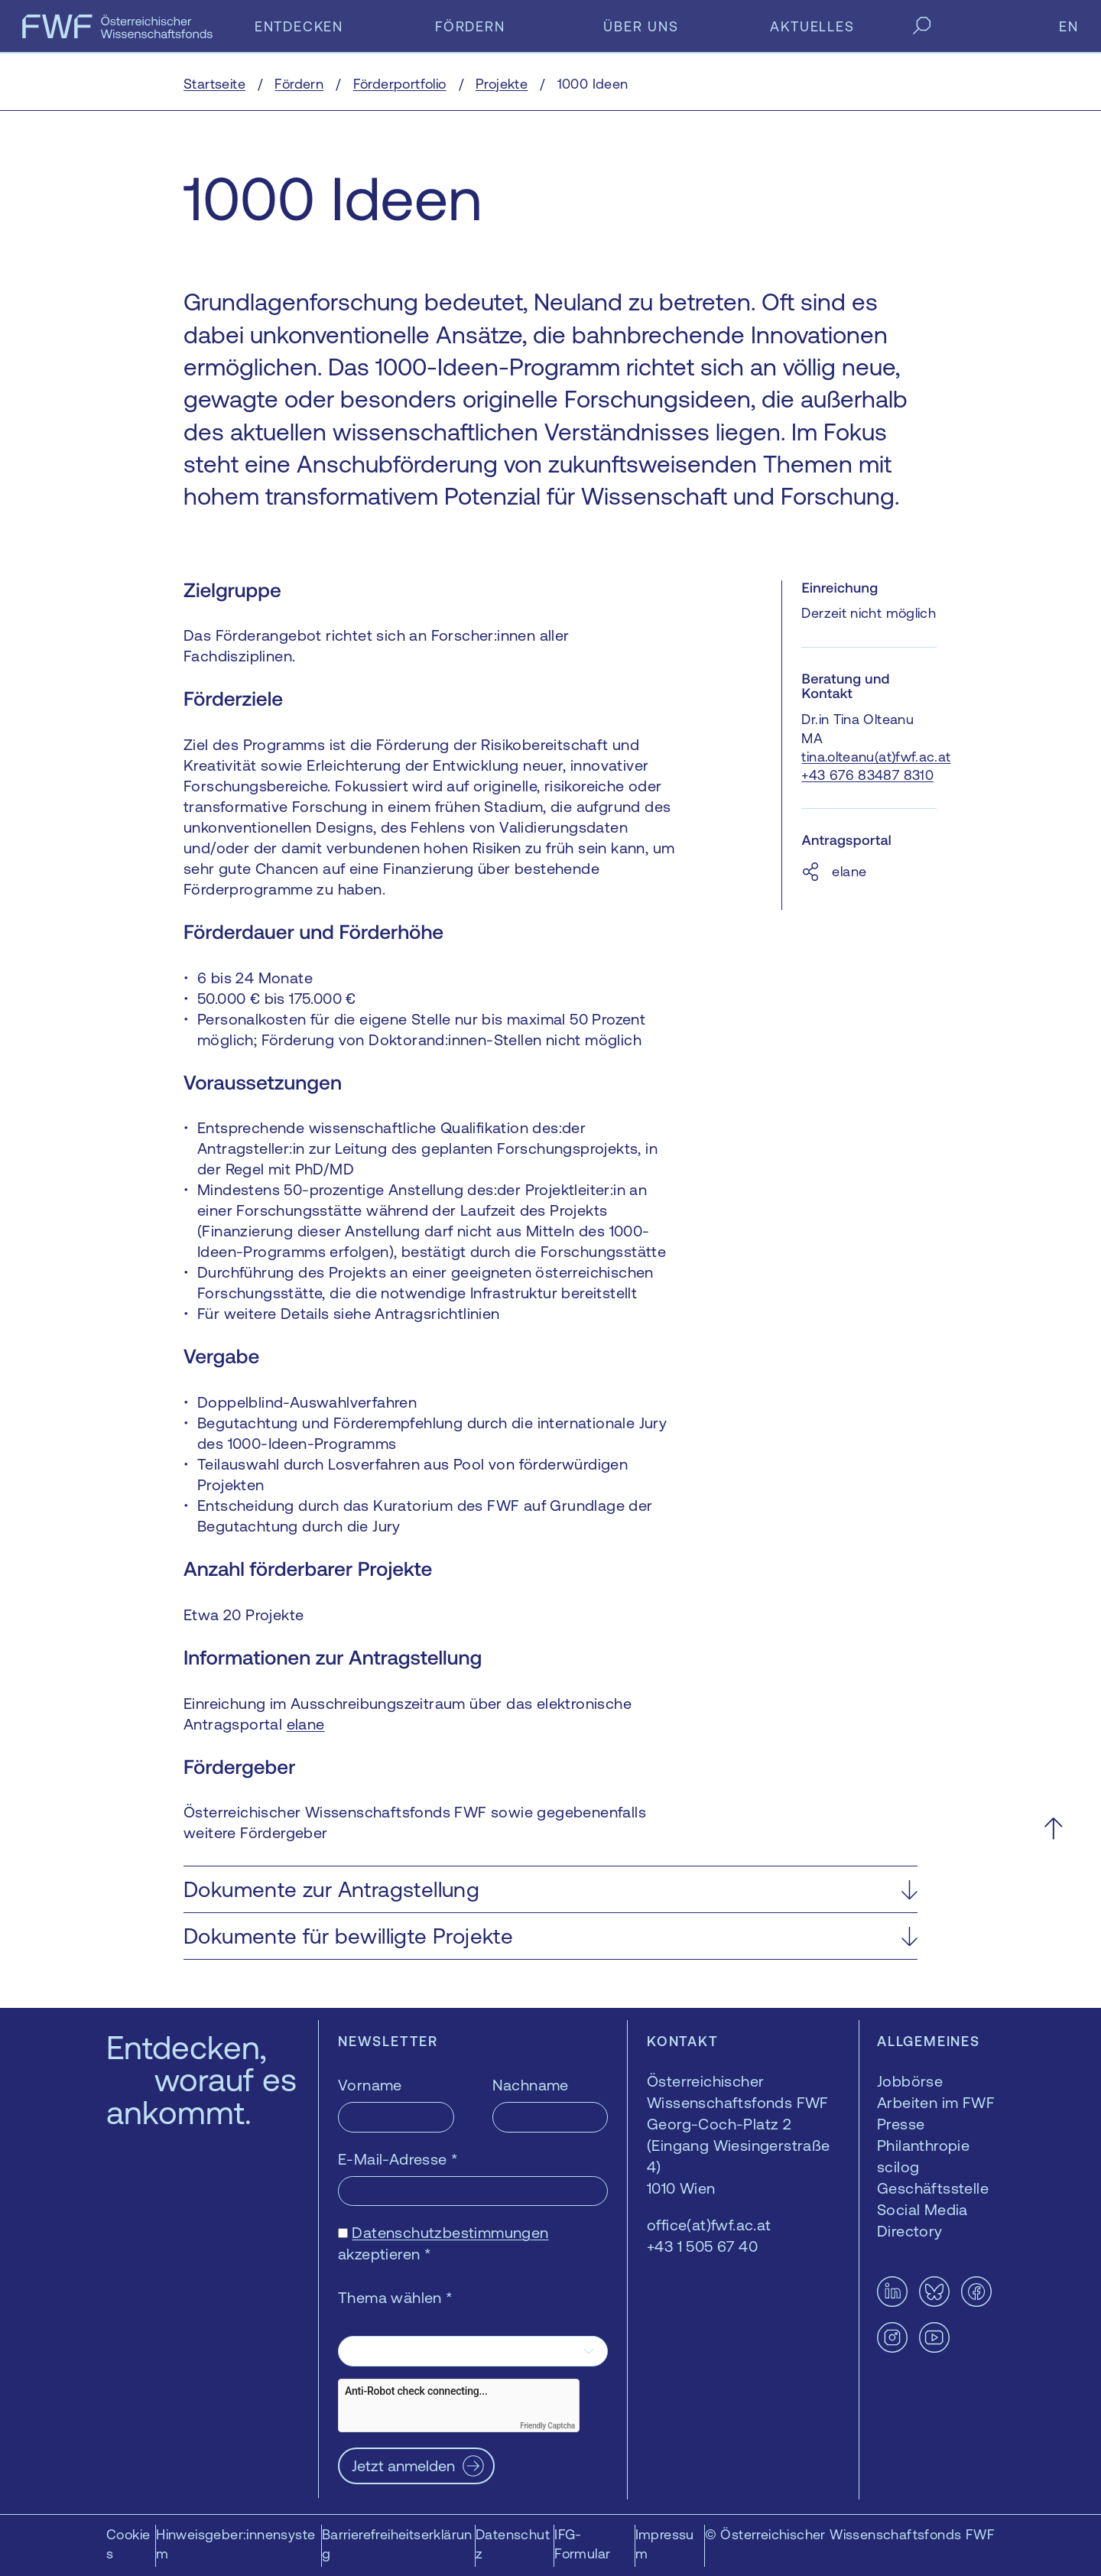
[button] (550, 1889)
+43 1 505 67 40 (702, 2246)
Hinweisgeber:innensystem (235, 2543)
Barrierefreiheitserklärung (397, 2543)
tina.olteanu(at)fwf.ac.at (875, 757)
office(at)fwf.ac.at (709, 2224)
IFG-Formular (582, 2543)
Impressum (664, 2543)
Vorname (370, 2085)
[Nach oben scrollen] (1053, 1828)
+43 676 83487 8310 (867, 775)
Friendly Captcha (547, 2426)
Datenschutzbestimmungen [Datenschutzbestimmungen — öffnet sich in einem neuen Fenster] (450, 2232)
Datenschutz (513, 2543)
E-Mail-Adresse (398, 2159)
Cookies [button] (128, 2543)
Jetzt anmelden (403, 2465)
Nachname (530, 2085)
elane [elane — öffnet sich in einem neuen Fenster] (306, 1724)
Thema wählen (395, 2297)
